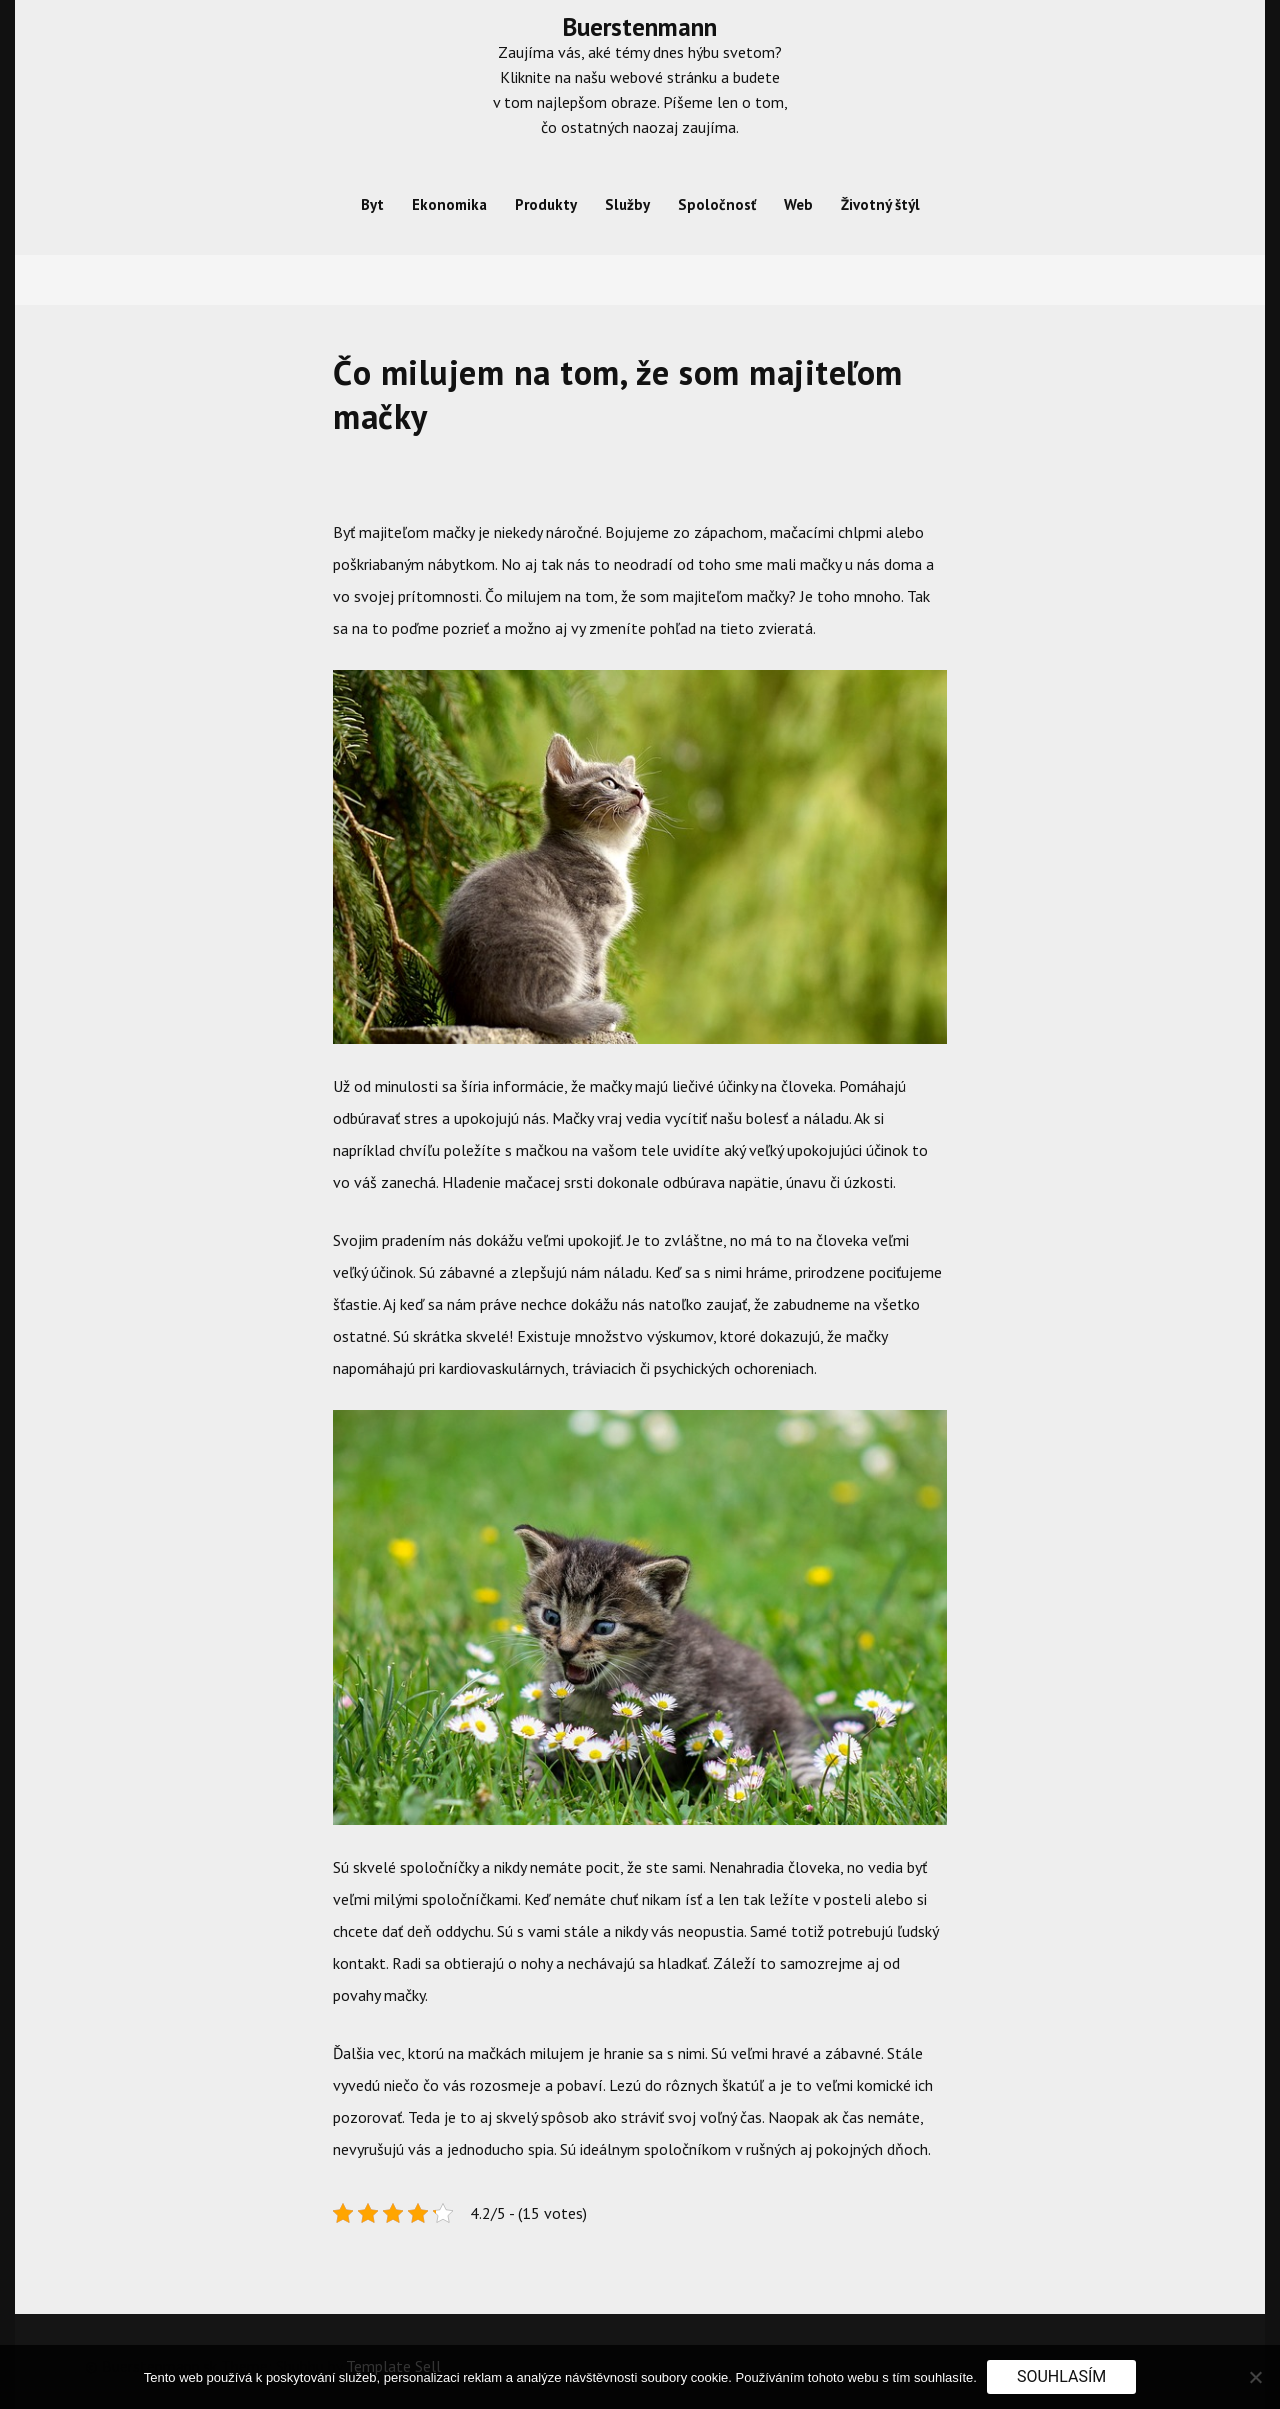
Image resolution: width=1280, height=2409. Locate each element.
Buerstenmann (640, 27)
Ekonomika (449, 204)
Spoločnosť (717, 204)
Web (798, 204)
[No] (1255, 2377)
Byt (372, 204)
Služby (627, 204)
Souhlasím (1061, 2376)
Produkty (546, 204)
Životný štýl (880, 204)
